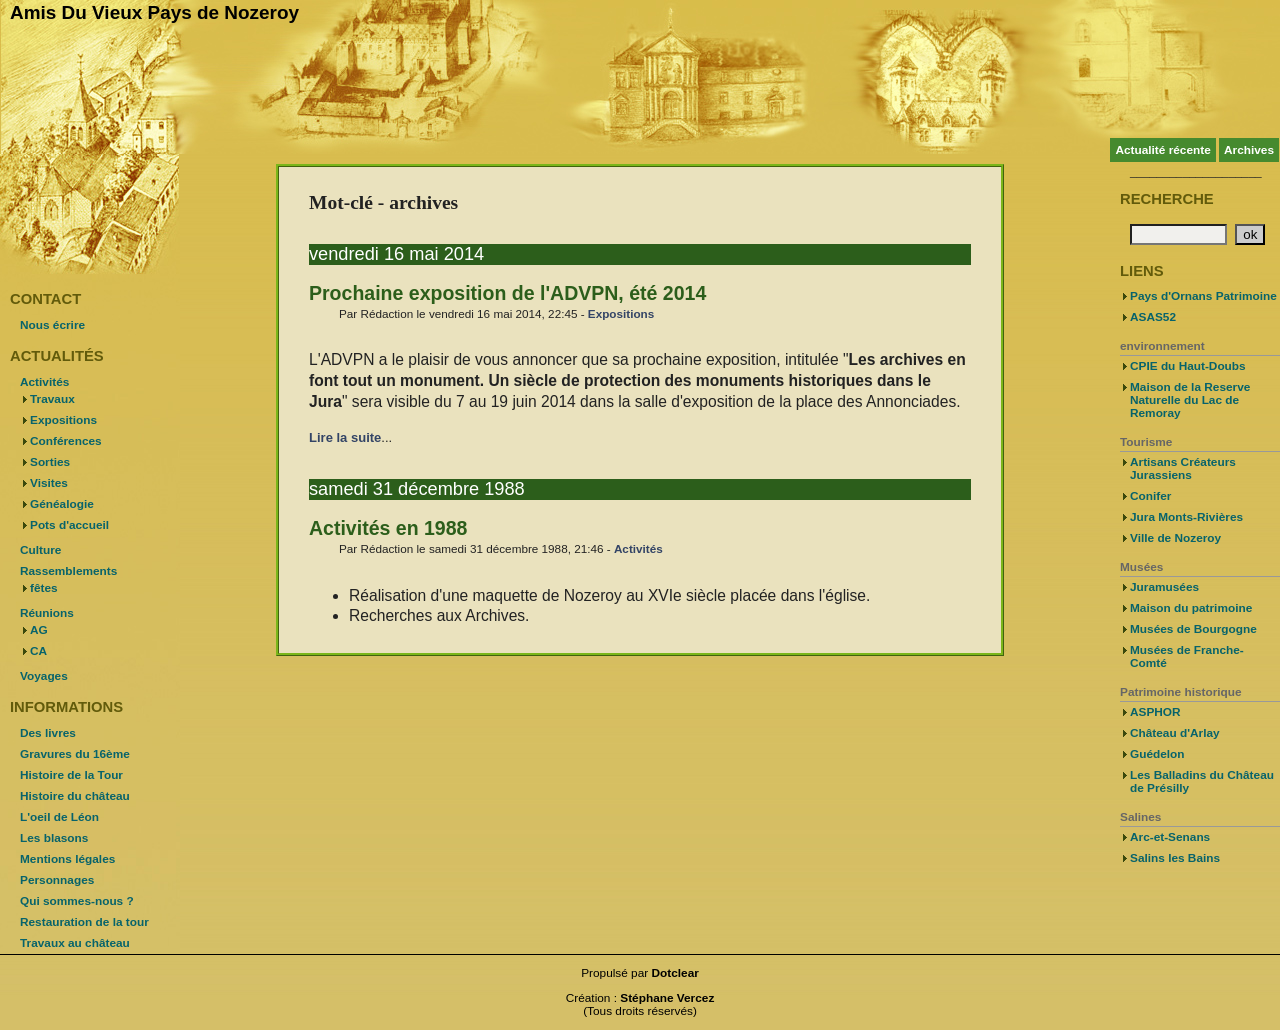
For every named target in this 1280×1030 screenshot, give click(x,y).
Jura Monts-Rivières (1186, 517)
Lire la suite (345, 437)
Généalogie (62, 504)
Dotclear (675, 973)
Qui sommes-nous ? (77, 901)
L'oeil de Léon (59, 817)
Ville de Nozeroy (1175, 538)
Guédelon (1157, 754)
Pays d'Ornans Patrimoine (1203, 296)
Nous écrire (52, 325)
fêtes (44, 588)
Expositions (621, 313)
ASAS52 (1153, 317)
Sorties (50, 462)
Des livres (48, 733)
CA (38, 651)
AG (39, 630)
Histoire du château (75, 796)
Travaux (52, 399)
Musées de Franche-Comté (1187, 656)
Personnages (57, 880)
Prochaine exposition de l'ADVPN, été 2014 (507, 293)
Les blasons (54, 838)
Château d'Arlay (1175, 733)
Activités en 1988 (388, 528)
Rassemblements (68, 571)
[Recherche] (1178, 234)
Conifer (1150, 496)
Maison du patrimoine (1191, 608)
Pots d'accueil (69, 525)
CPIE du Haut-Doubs (1188, 366)
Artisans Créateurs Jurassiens (1183, 468)
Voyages (44, 676)
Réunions (47, 613)
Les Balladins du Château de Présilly (1202, 781)
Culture (40, 550)
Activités (638, 548)
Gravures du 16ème (75, 754)
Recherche (1167, 199)
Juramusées (1164, 587)
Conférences (66, 441)
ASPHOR (1155, 712)
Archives (1249, 150)
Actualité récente (1162, 150)
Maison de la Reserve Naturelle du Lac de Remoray (1190, 400)
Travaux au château (75, 943)
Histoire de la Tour (71, 775)
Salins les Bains (1175, 858)
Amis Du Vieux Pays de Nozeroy (154, 12)
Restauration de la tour (84, 922)
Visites (49, 483)
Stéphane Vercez (667, 998)
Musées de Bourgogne (1193, 629)
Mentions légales (67, 859)
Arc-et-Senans (1170, 837)
